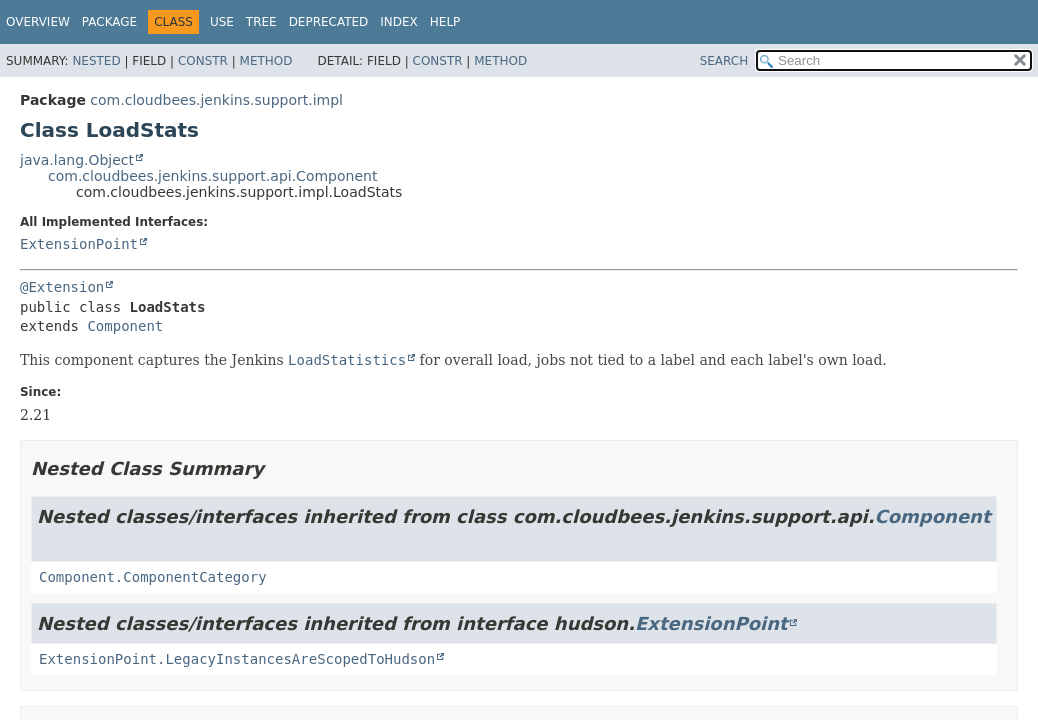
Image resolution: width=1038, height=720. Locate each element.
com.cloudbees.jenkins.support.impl (216, 100)
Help (445, 22)
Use (222, 22)
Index (399, 22)
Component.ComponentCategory (153, 577)
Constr (203, 61)
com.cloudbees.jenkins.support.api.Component (212, 176)
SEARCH (724, 61)
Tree (261, 22)
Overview (38, 22)
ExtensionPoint (79, 244)
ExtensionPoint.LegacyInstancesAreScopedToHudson (237, 659)
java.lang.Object (77, 160)
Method (266, 61)
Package (109, 22)
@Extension (62, 287)
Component (125, 326)
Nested (96, 61)
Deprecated (329, 22)
